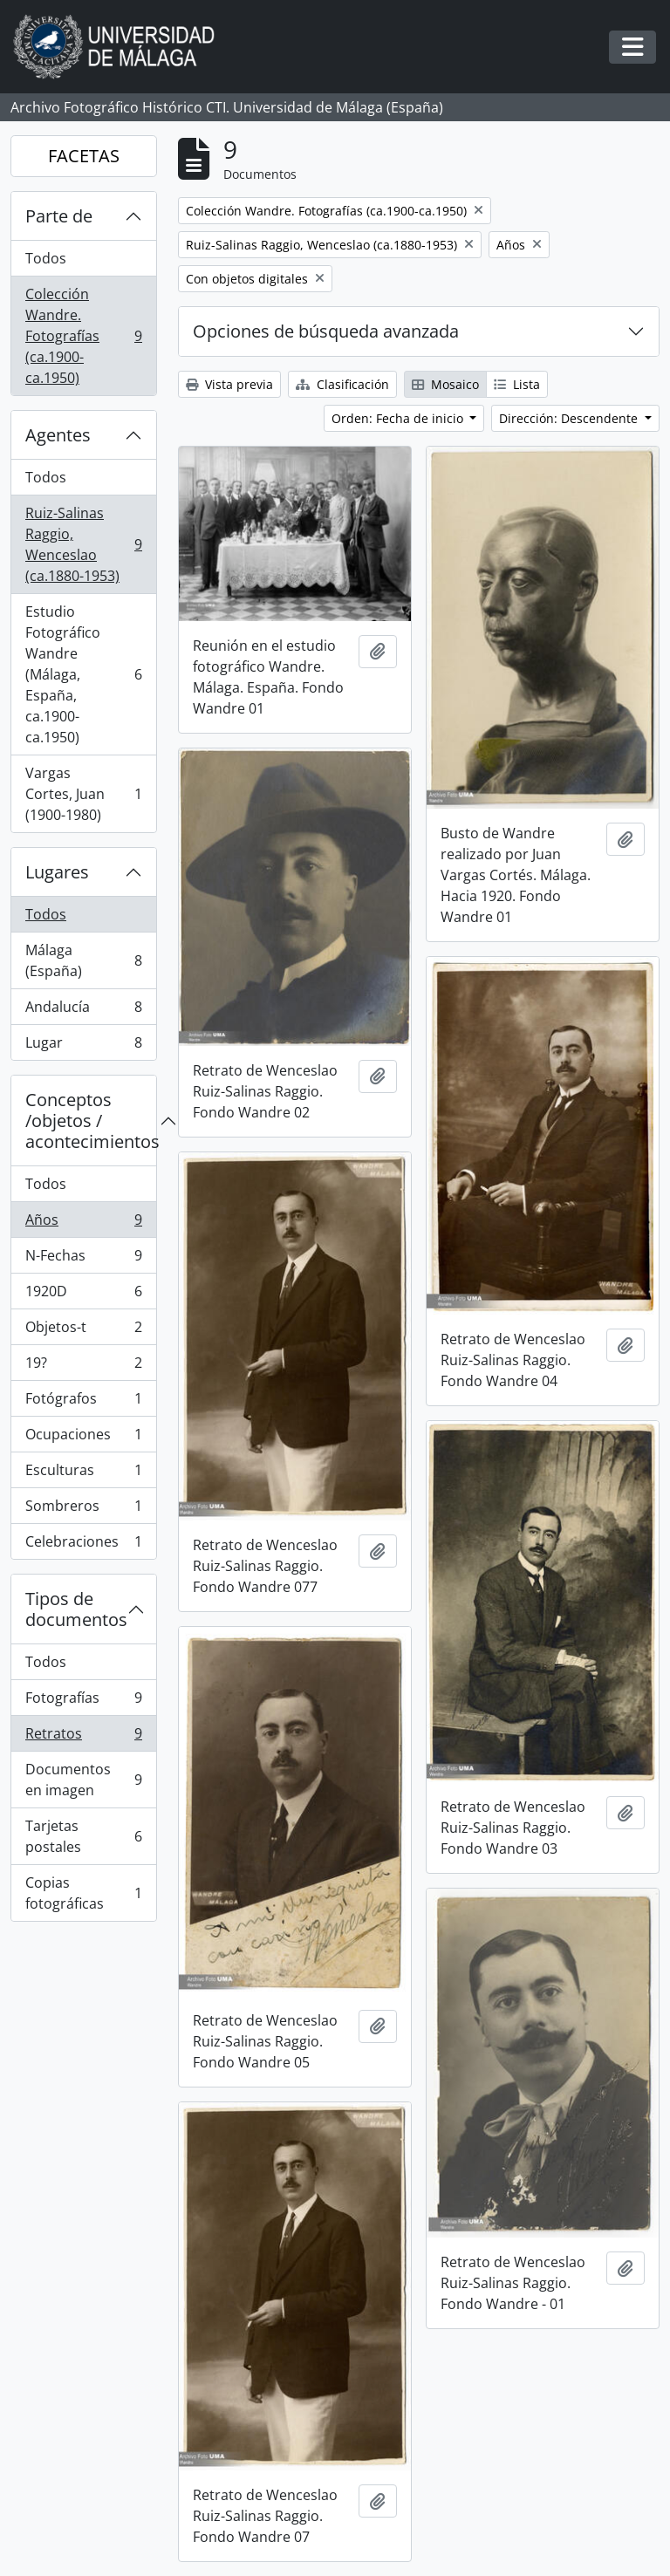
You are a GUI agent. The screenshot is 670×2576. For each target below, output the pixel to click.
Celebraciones (83, 1545)
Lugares (57, 872)
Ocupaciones (83, 1438)
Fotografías (83, 1701)
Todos (45, 258)
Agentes (58, 435)
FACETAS (84, 155)
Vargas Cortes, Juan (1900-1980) (83, 793)
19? (83, 1366)
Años (83, 1223)
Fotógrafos (83, 1402)
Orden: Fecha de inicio (399, 418)
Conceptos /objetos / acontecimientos (90, 1120)
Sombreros (83, 1509)
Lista (517, 384)
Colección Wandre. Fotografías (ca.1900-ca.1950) (83, 335)
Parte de (58, 216)
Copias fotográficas (83, 1893)
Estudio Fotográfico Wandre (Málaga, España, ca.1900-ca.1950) (83, 674)
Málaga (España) (83, 960)
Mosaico (445, 384)
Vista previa (229, 384)
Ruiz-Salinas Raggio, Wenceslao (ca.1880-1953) (83, 544)
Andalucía (83, 1010)
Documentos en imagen (83, 1779)
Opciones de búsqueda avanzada (326, 331)
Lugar (83, 1046)
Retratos (83, 1737)
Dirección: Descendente (570, 418)
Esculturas (83, 1473)
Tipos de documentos (76, 1609)
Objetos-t (83, 1330)
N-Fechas (83, 1259)
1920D (83, 1295)
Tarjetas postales (83, 1836)
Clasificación (342, 384)
